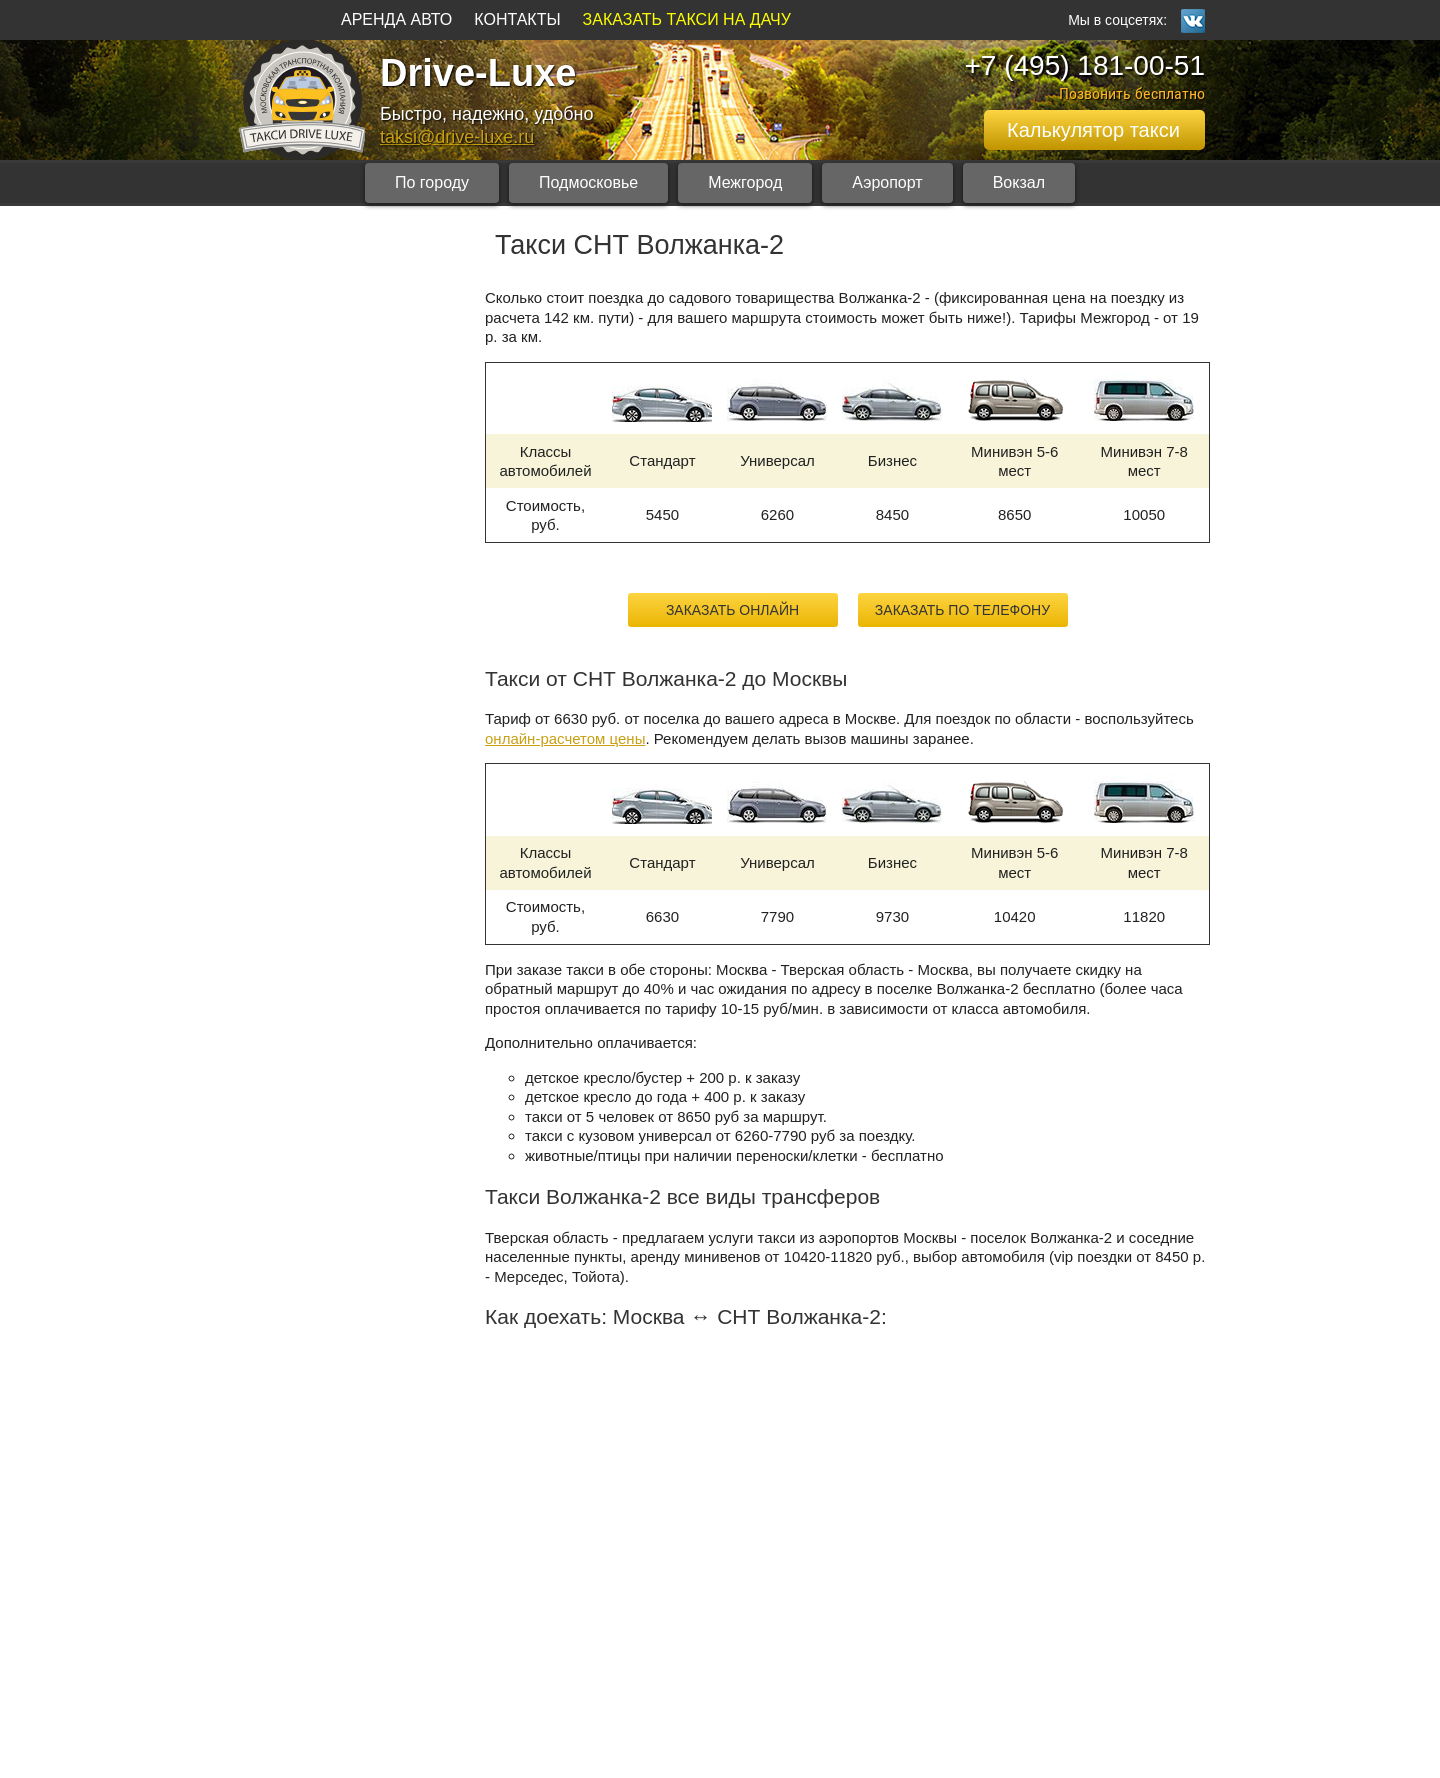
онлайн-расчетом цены (565, 738)
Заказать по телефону (962, 610)
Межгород (745, 182)
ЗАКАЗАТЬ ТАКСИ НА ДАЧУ (687, 19)
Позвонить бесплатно (1132, 93)
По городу (432, 182)
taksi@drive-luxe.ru (457, 137)
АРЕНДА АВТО (396, 19)
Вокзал (1019, 182)
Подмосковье (588, 182)
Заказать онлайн (732, 610)
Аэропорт (887, 182)
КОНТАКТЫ (517, 19)
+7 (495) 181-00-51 (1084, 65)
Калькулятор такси (1093, 130)
